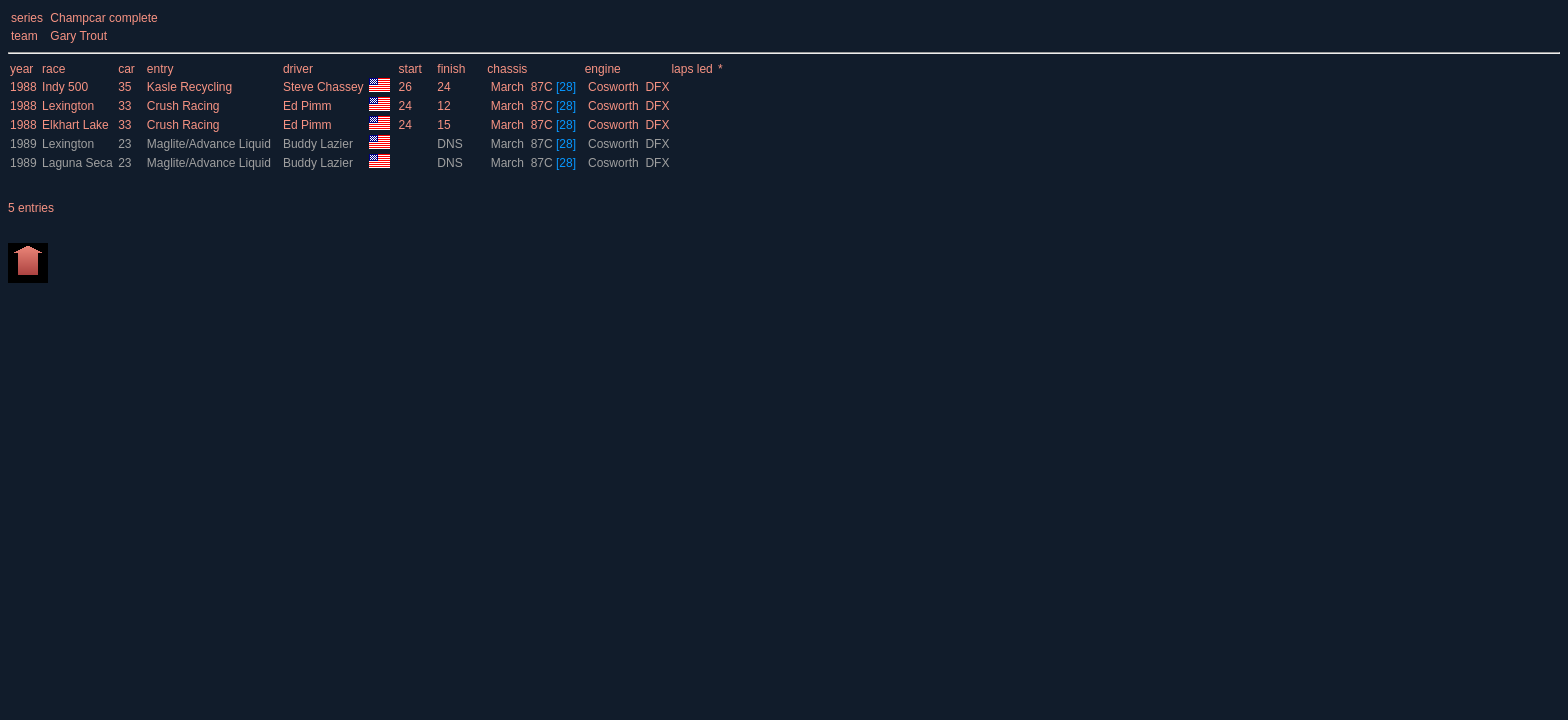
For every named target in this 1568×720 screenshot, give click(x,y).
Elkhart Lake (75, 125)
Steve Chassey (325, 87)
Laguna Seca (77, 163)
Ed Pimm (309, 106)
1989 (23, 144)
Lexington (68, 106)
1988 (23, 87)
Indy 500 (65, 87)
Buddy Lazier (319, 144)
